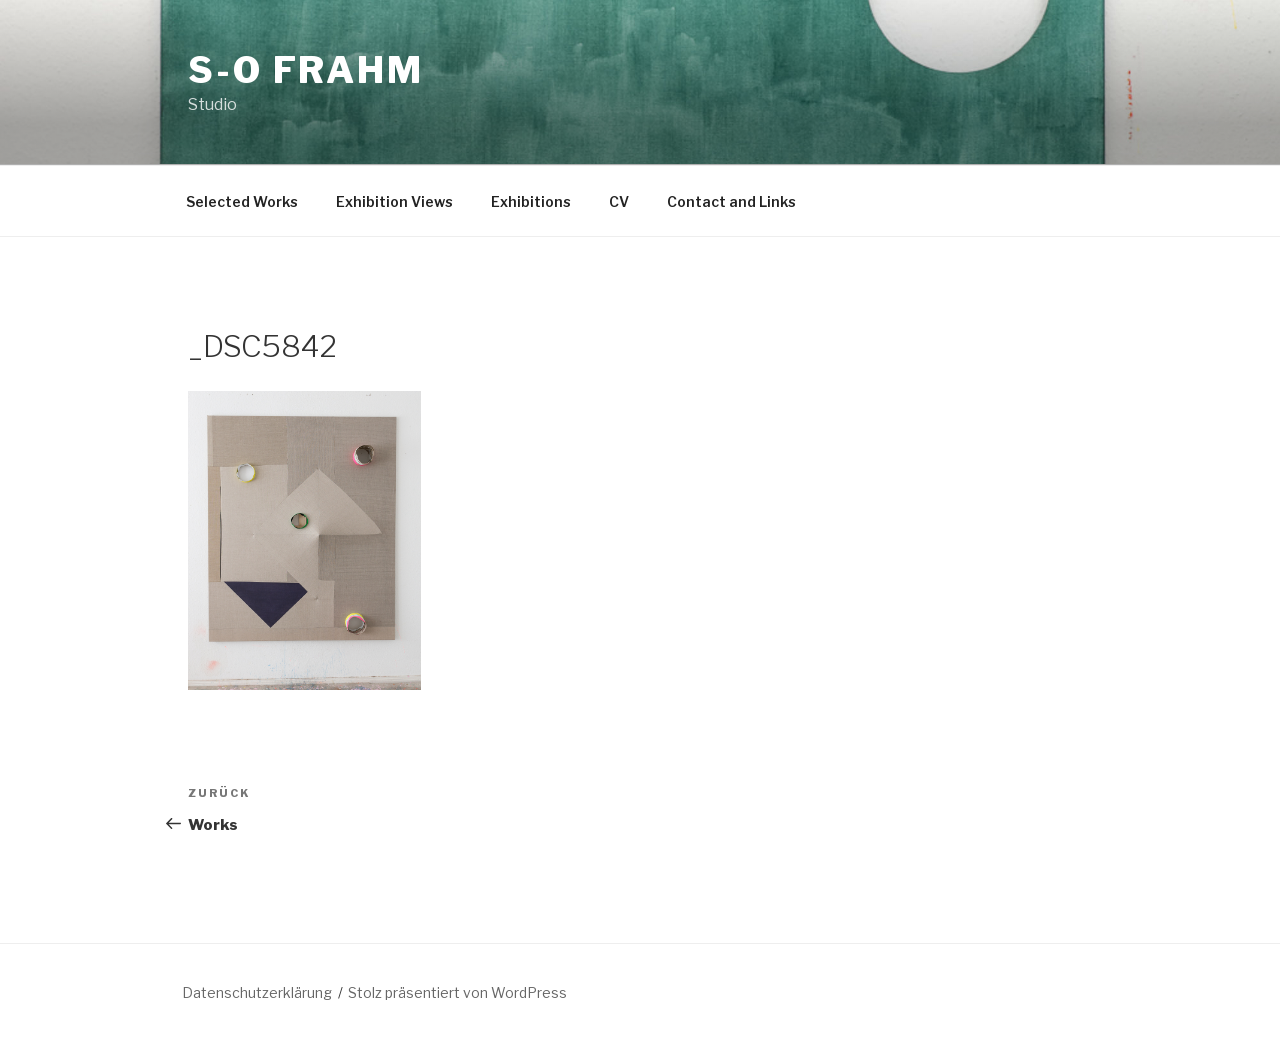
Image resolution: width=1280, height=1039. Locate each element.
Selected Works (242, 201)
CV (619, 201)
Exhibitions (531, 201)
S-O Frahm (306, 70)
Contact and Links (731, 201)
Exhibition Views (394, 201)
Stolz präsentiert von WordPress (457, 992)
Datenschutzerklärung (257, 992)
